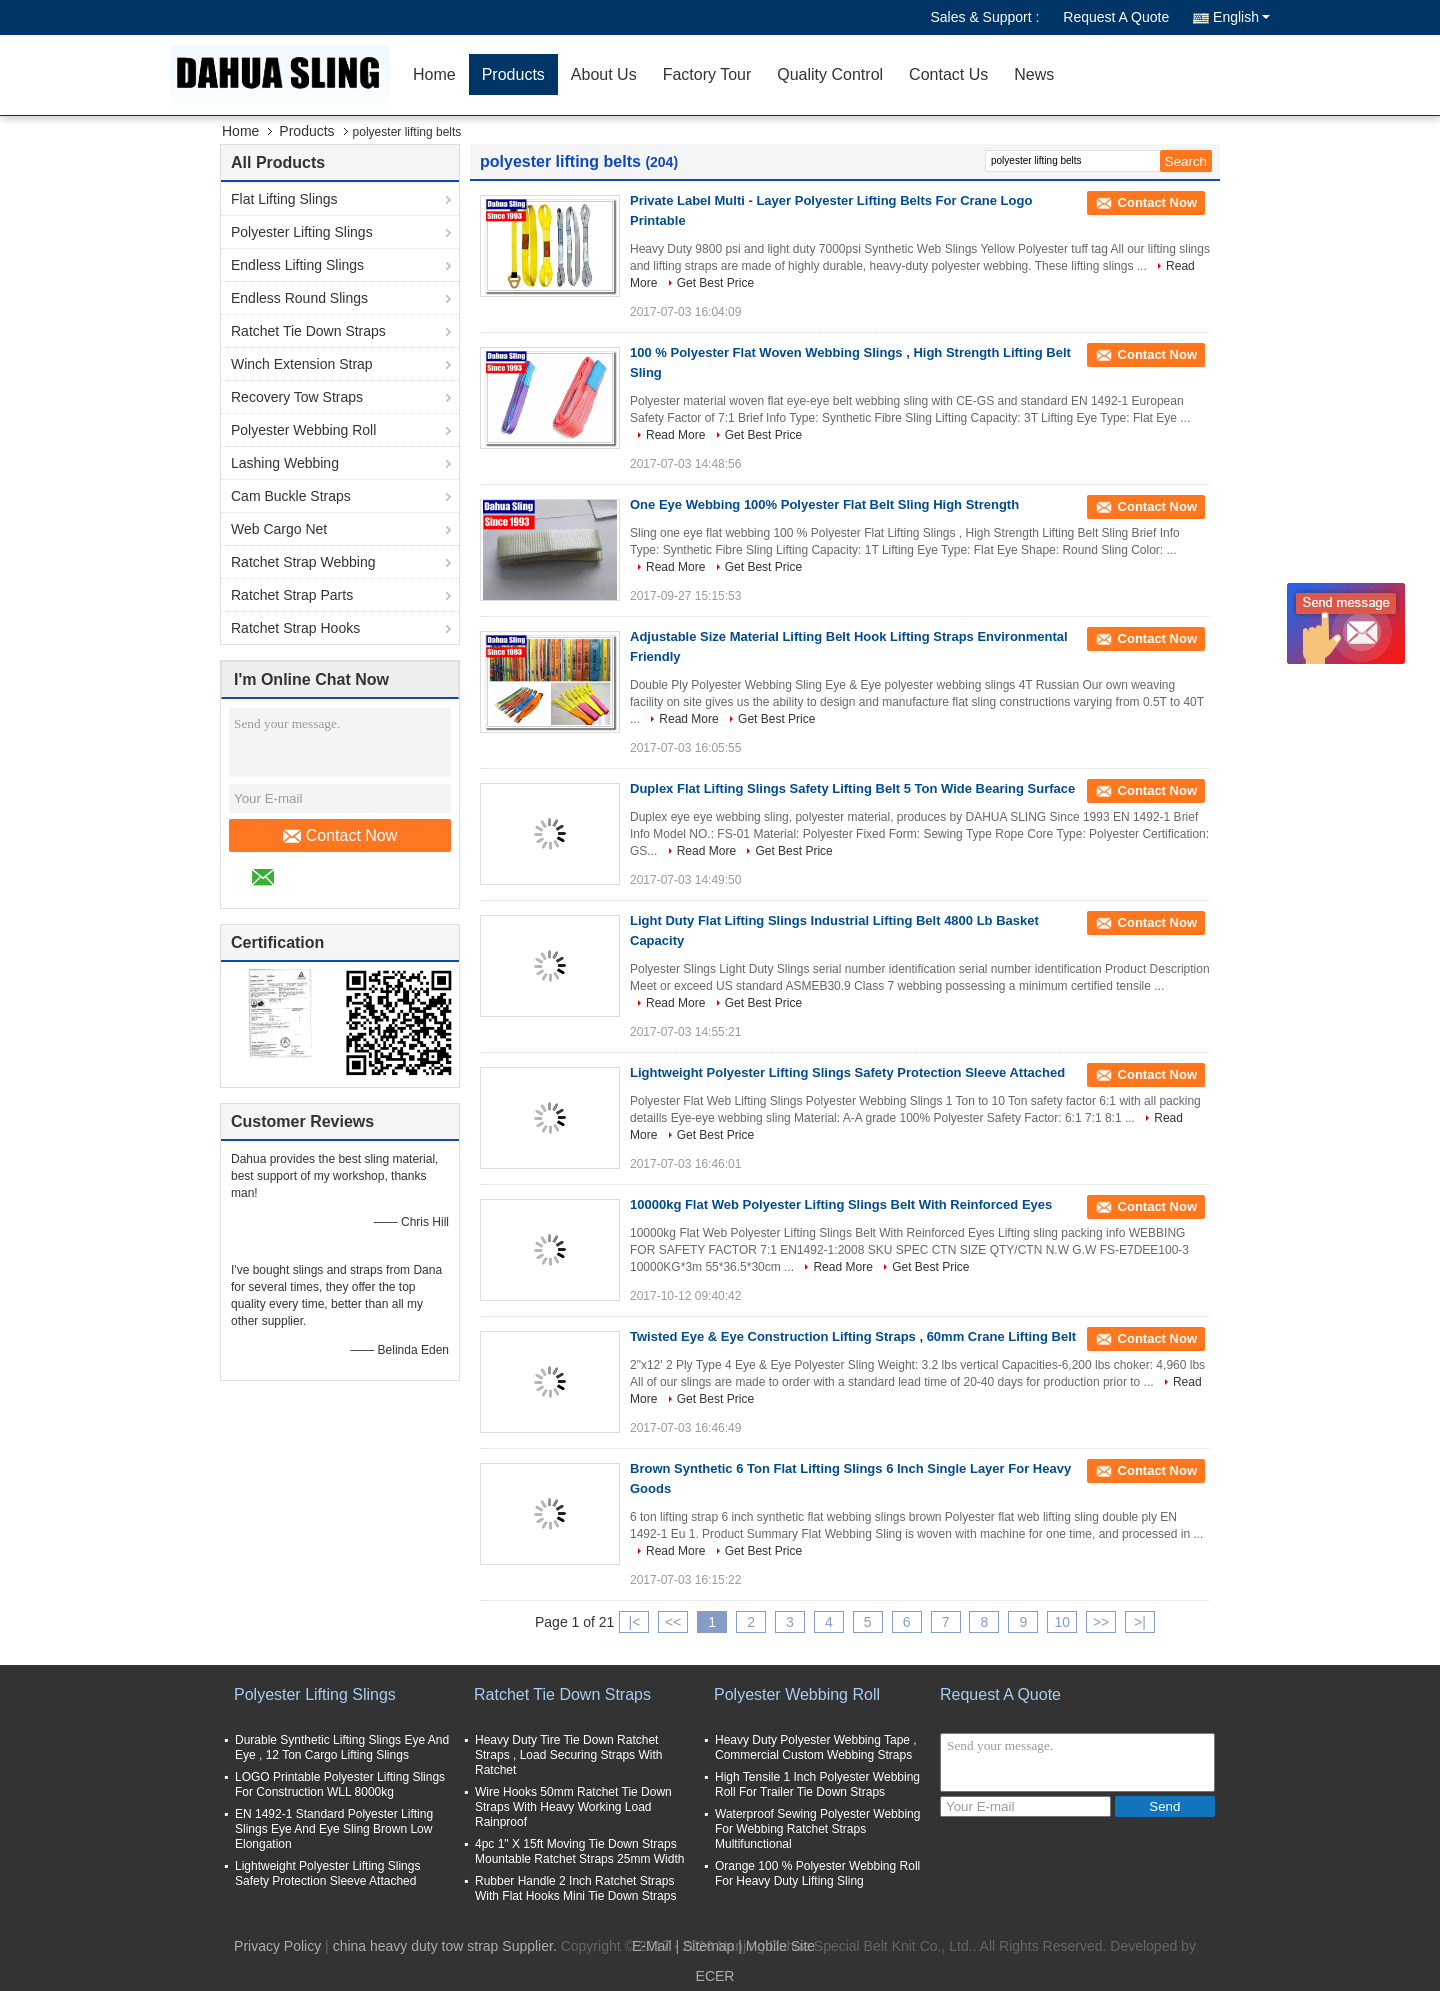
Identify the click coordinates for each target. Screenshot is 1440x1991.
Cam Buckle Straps (291, 496)
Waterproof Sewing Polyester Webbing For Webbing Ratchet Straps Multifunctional (817, 1829)
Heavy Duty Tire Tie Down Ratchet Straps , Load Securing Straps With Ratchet (568, 1755)
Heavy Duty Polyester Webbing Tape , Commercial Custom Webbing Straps (816, 1747)
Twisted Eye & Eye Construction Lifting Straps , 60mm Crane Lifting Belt (853, 1336)
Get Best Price (715, 283)
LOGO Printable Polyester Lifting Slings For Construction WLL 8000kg (340, 1784)
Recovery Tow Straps (297, 397)
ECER (715, 1976)
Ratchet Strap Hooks (295, 628)
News (1034, 74)
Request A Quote (1116, 17)
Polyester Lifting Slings (302, 232)
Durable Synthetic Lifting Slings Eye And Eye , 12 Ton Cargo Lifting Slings (342, 1747)
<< (673, 1622)
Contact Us (948, 74)
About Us (604, 74)
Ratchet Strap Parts (292, 595)
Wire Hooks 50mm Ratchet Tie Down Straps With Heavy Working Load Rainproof (573, 1807)
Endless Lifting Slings (297, 265)
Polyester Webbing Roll (303, 430)
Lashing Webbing (285, 463)
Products (513, 74)
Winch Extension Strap (302, 364)
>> (1101, 1622)
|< (635, 1622)
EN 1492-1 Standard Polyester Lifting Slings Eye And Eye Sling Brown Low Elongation (334, 1829)
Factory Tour (707, 74)
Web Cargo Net (279, 529)
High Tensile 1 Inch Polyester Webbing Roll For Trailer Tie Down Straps (817, 1784)
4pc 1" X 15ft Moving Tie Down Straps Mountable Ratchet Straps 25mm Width (579, 1851)
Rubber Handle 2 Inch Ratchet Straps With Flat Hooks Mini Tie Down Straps (575, 1888)
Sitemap (708, 1946)
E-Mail (652, 1946)
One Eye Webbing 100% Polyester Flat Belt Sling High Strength (824, 504)
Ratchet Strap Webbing (303, 562)
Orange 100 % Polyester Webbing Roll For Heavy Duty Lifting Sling (817, 1873)
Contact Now (340, 836)
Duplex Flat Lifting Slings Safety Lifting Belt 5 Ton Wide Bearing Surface (852, 788)
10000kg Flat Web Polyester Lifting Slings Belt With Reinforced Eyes (841, 1204)
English (1241, 17)
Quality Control (830, 74)
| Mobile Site (776, 1946)
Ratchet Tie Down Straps (308, 331)
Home (434, 74)
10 (1062, 1622)
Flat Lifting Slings (284, 199)
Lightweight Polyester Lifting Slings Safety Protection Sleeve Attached (847, 1072)
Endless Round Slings (299, 298)
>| (1140, 1622)
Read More (675, 435)
